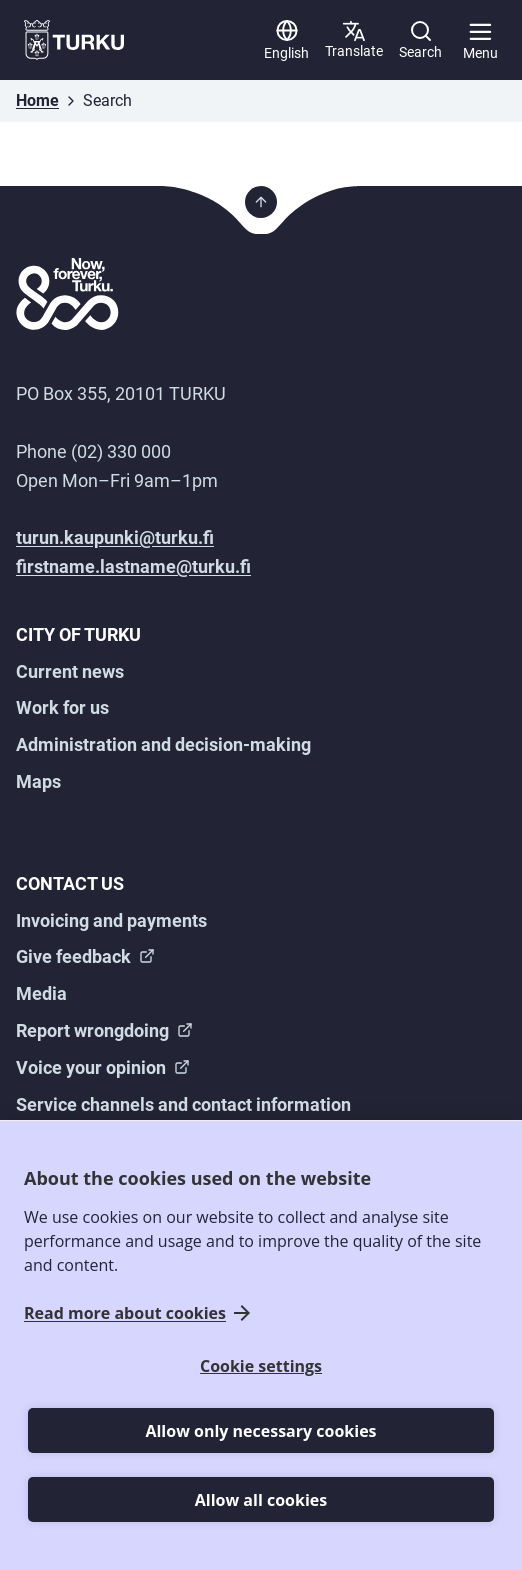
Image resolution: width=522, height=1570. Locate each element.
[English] (286, 40)
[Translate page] (354, 40)
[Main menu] (480, 40)
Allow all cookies (261, 1500)
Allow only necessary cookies (260, 1431)
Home (37, 100)
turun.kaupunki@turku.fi (115, 537)
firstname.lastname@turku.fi (133, 566)
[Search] (420, 40)
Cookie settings (261, 1366)
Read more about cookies (125, 1313)
